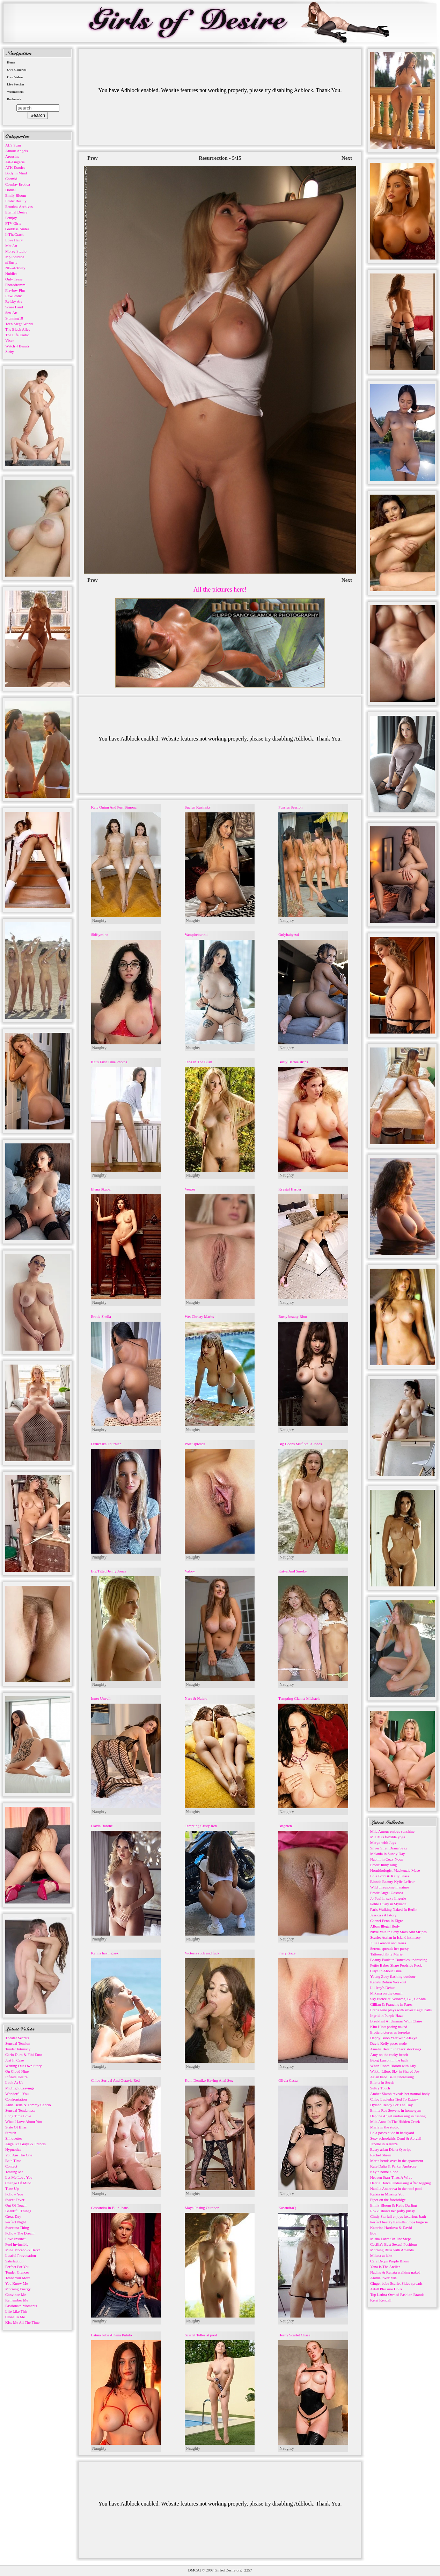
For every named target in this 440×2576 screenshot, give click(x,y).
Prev (92, 158)
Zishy (9, 352)
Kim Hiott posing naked (388, 2027)
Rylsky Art (13, 301)
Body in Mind (16, 173)
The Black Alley (17, 329)
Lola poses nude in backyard (392, 2133)
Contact (11, 2166)
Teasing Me (14, 2172)
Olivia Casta (288, 2080)
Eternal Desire (16, 212)
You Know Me (16, 2283)
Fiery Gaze (286, 1953)
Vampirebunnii (196, 934)
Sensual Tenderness (20, 2110)
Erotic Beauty (16, 201)
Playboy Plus (15, 290)
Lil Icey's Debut (382, 1987)
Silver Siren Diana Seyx (388, 1848)
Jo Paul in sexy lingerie (388, 1898)
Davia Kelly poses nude (388, 2043)
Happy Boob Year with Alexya (393, 2038)
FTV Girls (13, 223)
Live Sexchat (15, 84)
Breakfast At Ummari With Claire (396, 2021)
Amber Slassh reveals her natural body (400, 2093)
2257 (248, 2570)
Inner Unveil (101, 1698)
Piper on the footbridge (388, 2200)
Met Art (11, 245)
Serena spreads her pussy (389, 1948)
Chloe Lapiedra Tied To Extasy (394, 2099)
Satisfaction (14, 2261)
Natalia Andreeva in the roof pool (396, 2188)
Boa (373, 2233)
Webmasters (15, 91)
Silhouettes (13, 2138)
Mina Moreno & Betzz (22, 2250)
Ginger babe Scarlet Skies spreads (396, 2283)
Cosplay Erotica (17, 184)
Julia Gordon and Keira (388, 1943)
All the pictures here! (220, 589)
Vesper (190, 1189)
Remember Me (16, 2300)
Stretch (10, 2133)
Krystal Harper (289, 1189)
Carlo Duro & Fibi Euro (23, 2054)
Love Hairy (14, 240)
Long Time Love (18, 2116)
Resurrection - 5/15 (220, 158)
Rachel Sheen (380, 2155)
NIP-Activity (15, 268)
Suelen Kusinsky (198, 807)
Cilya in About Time (386, 1971)
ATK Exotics (15, 167)
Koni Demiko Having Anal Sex (209, 2080)
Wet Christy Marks (199, 1316)
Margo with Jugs (383, 1842)
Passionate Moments (21, 2306)
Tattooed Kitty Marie (386, 1954)
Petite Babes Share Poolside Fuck (396, 1965)
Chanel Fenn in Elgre (386, 1920)
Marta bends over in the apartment (396, 2160)
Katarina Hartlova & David (391, 2227)
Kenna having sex (105, 1953)
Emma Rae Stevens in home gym (395, 2110)
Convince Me (15, 2294)
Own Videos (15, 77)
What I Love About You (23, 2121)
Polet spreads (195, 1444)
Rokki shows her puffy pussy (392, 2211)
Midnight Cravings (19, 2088)
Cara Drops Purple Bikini (389, 2261)
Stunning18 (14, 318)
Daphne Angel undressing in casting (398, 2116)
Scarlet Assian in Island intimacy (395, 1937)
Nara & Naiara (196, 1698)
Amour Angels (16, 151)
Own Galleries (16, 70)
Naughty (99, 920)
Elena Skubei (101, 1189)
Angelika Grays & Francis (25, 2144)
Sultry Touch (380, 2088)
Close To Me (15, 2317)
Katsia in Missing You (387, 2194)
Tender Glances (17, 2272)
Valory (190, 1571)
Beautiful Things (18, 2211)
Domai (10, 190)
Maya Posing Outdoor (202, 2208)
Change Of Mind (18, 2183)
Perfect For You (17, 2267)
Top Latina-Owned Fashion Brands (397, 2294)
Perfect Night (15, 2222)
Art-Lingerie (15, 162)
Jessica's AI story (383, 1915)
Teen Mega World (19, 324)
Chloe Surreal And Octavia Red (115, 2080)
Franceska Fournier (106, 1444)
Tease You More (17, 2278)
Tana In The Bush (198, 1062)
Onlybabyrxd (288, 934)
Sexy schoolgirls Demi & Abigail (395, 2138)
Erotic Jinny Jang (383, 1865)
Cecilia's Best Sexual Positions (394, 2244)
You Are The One (18, 2155)
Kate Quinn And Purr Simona (114, 807)
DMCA (193, 2570)
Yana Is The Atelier (385, 2267)
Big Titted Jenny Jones (108, 1571)
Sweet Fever (14, 2200)
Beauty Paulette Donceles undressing (398, 1960)
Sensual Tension (17, 2043)
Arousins (12, 156)
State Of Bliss (16, 2127)
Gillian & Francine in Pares (391, 2004)
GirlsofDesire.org (228, 2570)
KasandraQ (286, 2208)
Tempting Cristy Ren (201, 1826)
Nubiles (11, 273)
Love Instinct (15, 2239)
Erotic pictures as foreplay (390, 2032)
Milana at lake (381, 2255)
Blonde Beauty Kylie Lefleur (392, 1881)
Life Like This (16, 2311)
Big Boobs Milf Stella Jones (300, 1444)
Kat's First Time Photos (109, 1062)
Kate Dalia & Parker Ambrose (393, 2166)
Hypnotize (13, 2149)
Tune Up (12, 2188)
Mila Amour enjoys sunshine (392, 1831)
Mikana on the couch (386, 1993)
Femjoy (11, 218)
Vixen (9, 340)
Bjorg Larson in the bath (389, 2060)
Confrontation (16, 2099)
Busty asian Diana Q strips (390, 2149)
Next (347, 158)
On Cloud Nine (17, 2071)
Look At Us (14, 2082)
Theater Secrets (17, 2038)
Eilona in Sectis (382, 2082)
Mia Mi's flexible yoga (387, 1837)
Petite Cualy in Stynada (388, 1904)
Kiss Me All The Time (22, 2322)
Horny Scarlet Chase (294, 2335)
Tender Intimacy (17, 2049)
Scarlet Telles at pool (201, 2335)
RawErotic (13, 296)
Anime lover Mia (383, 2278)
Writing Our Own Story (23, 2066)
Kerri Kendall (380, 2300)
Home (11, 62)
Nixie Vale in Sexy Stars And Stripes (398, 1932)
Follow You (14, 2194)
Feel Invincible (16, 2244)
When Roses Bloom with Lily (393, 2066)
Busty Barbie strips (293, 1062)
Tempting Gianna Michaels (299, 1698)
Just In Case (14, 2060)
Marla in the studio (384, 2127)
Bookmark (14, 99)
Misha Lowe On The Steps (390, 2239)
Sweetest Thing (17, 2227)
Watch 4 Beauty (17, 346)
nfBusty (11, 262)
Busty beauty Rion (292, 1316)
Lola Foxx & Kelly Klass (389, 1876)
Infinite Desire (16, 2077)
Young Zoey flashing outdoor (392, 1976)
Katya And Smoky (292, 1571)
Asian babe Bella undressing (392, 2077)
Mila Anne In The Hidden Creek (395, 2121)
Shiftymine (99, 934)
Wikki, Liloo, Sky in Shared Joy (395, 2071)
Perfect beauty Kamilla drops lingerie (399, 2222)
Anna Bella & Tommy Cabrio (28, 2105)
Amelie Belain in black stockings (395, 2049)
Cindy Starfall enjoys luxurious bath (398, 2216)
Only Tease (13, 279)
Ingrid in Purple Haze (386, 2015)
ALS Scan (13, 145)
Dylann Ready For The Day (391, 2105)
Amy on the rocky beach (389, 2054)
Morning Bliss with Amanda (392, 2250)
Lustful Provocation (20, 2255)
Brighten (285, 1826)
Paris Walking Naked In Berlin (393, 1909)
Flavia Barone (102, 1826)
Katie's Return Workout (388, 1982)
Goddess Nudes (17, 229)
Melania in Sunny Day (387, 1854)
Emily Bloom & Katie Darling (393, 2205)
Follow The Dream (20, 2233)
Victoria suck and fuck (202, 1953)
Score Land (14, 307)
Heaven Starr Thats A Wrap (391, 2177)
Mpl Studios (14, 257)
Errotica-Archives (19, 206)
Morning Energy (18, 2289)
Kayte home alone (384, 2172)
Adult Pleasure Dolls (386, 2289)
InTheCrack (14, 234)
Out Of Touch (16, 2205)
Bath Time (13, 2160)
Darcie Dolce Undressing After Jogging (400, 2183)
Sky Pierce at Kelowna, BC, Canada (398, 1999)
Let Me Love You (18, 2177)
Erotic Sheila (101, 1316)
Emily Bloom (15, 195)
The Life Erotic (17, 335)
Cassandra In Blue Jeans (110, 2208)
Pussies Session (290, 807)
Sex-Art (11, 312)
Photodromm (15, 285)
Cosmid (11, 179)
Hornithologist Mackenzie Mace (395, 1870)
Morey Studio (16, 251)
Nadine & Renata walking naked (395, 2272)
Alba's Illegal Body (385, 1926)
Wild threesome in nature (389, 1887)
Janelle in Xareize (384, 2144)
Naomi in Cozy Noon (386, 1859)
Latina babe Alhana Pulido (111, 2335)
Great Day (13, 2216)
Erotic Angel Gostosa (386, 1893)
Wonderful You (17, 2093)
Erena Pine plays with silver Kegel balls (401, 2010)
